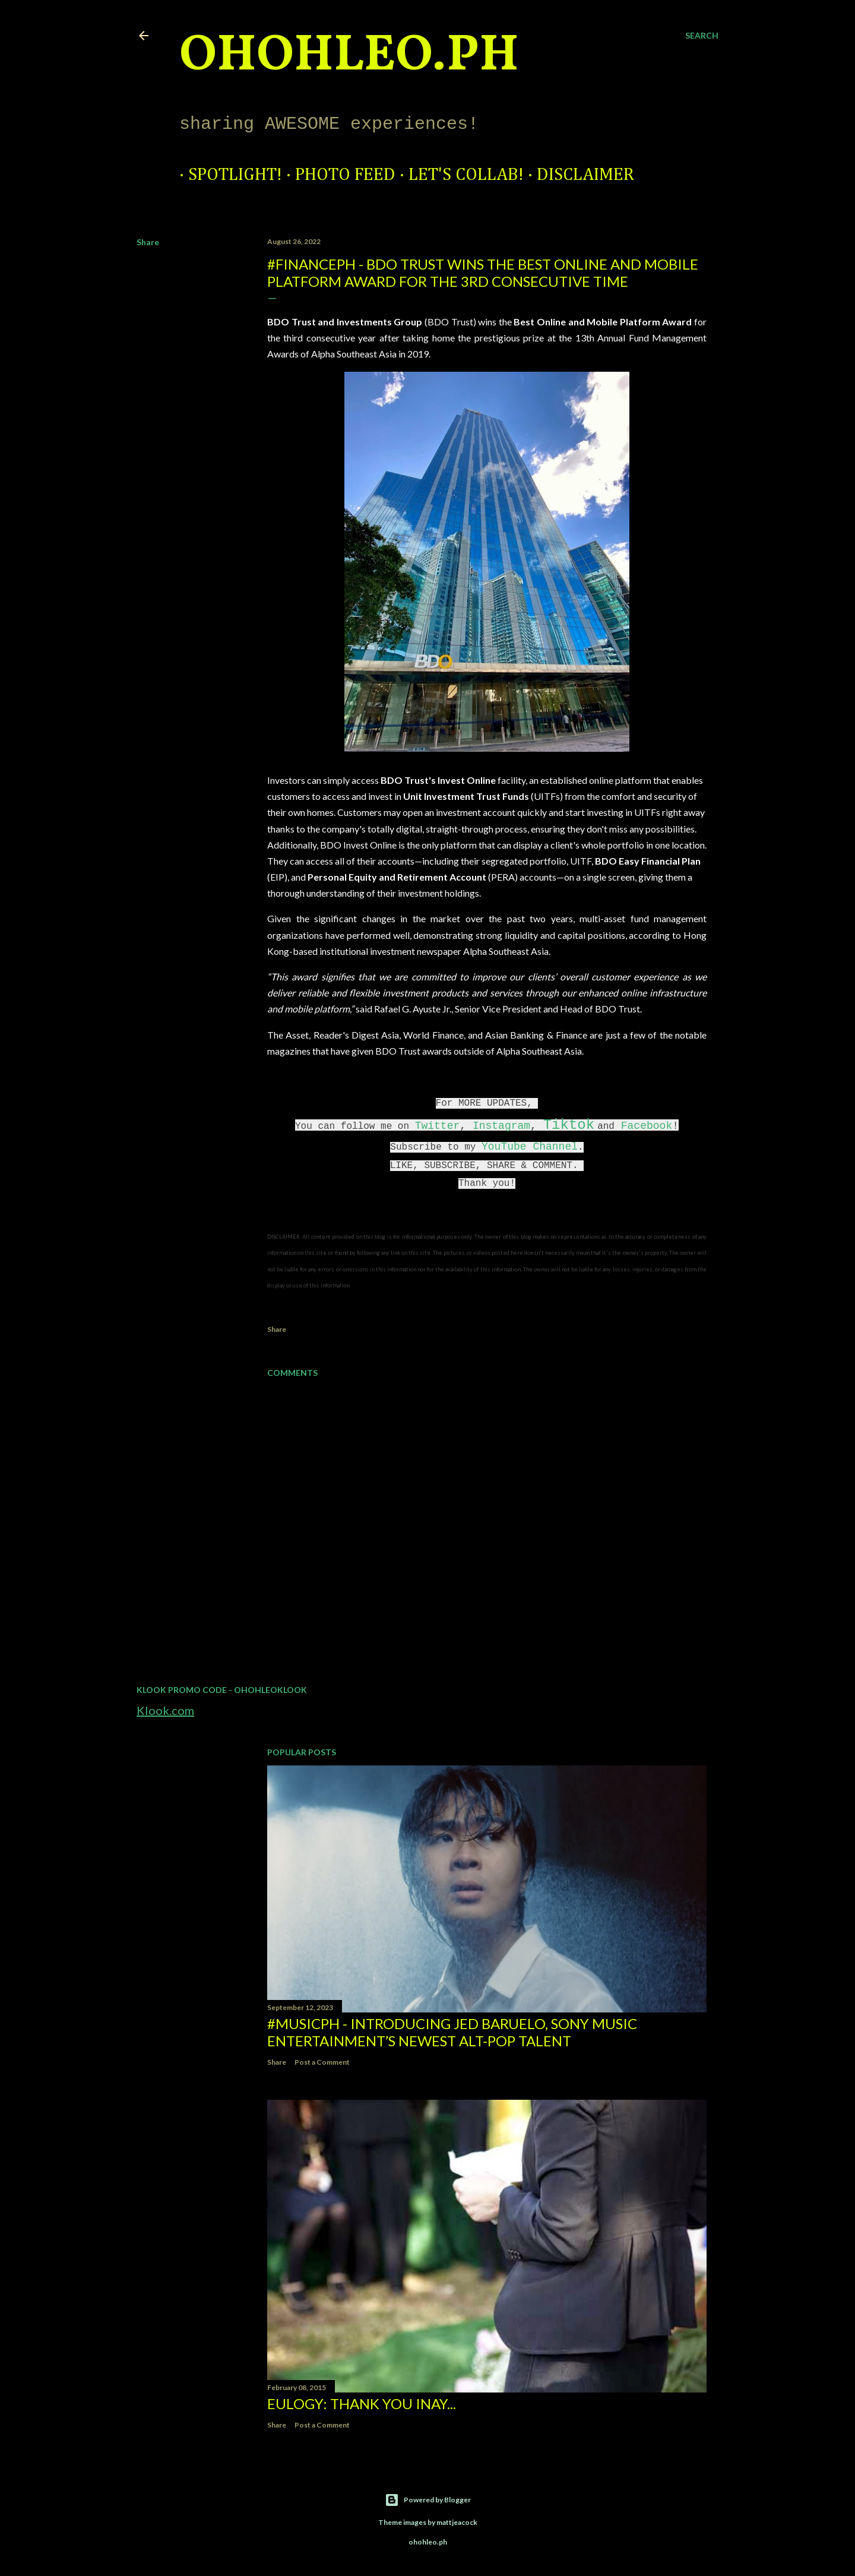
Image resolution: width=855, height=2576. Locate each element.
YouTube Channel (530, 1147)
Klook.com (165, 1710)
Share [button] (148, 242)
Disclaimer (576, 175)
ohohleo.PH (349, 56)
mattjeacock (456, 2522)
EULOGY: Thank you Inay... (361, 2403)
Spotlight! (226, 175)
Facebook (646, 1126)
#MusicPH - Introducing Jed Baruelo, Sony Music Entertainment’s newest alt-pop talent (452, 2032)
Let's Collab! (457, 175)
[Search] (701, 35)
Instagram (501, 1126)
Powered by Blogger (428, 2500)
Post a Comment (322, 2062)
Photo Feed (336, 175)
